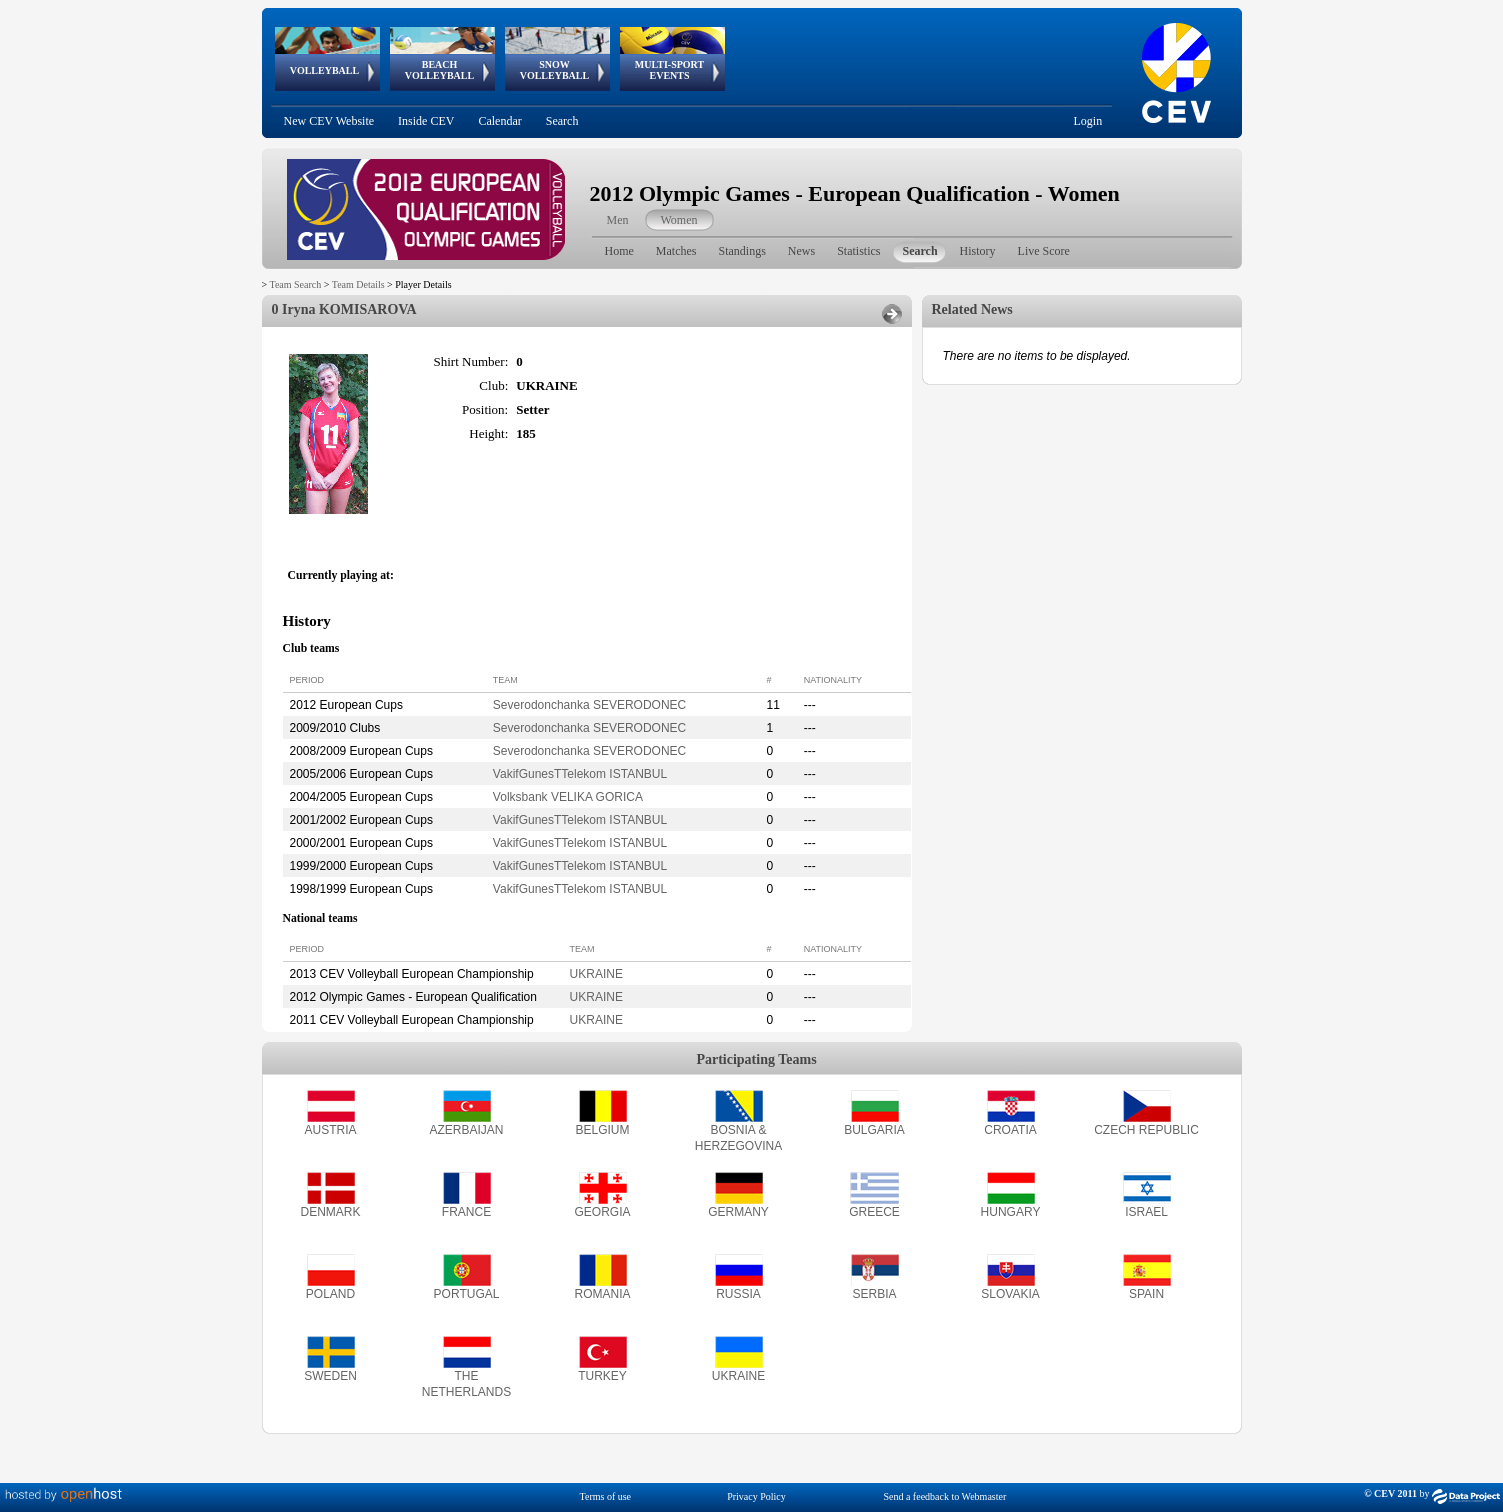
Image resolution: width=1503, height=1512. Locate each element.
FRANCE (466, 1212)
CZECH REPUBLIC (1146, 1130)
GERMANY (738, 1212)
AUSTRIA (330, 1130)
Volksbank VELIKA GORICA (568, 797)
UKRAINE (596, 974)
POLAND (330, 1294)
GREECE (874, 1212)
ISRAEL (1146, 1212)
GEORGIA (602, 1212)
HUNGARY (1011, 1212)
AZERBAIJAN (466, 1130)
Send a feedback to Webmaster (944, 1496)
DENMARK (330, 1212)
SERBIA (874, 1294)
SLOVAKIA (1010, 1294)
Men (618, 220)
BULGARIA (874, 1130)
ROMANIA (602, 1294)
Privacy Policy (756, 1496)
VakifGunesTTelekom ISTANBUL (580, 774)
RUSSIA (738, 1294)
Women (679, 220)
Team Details (358, 284)
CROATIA (1010, 1130)
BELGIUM (602, 1130)
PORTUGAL (467, 1294)
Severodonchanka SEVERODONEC (589, 705)
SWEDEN (330, 1376)
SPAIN (1146, 1294)
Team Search (295, 284)
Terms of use (606, 1496)
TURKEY (602, 1376)
